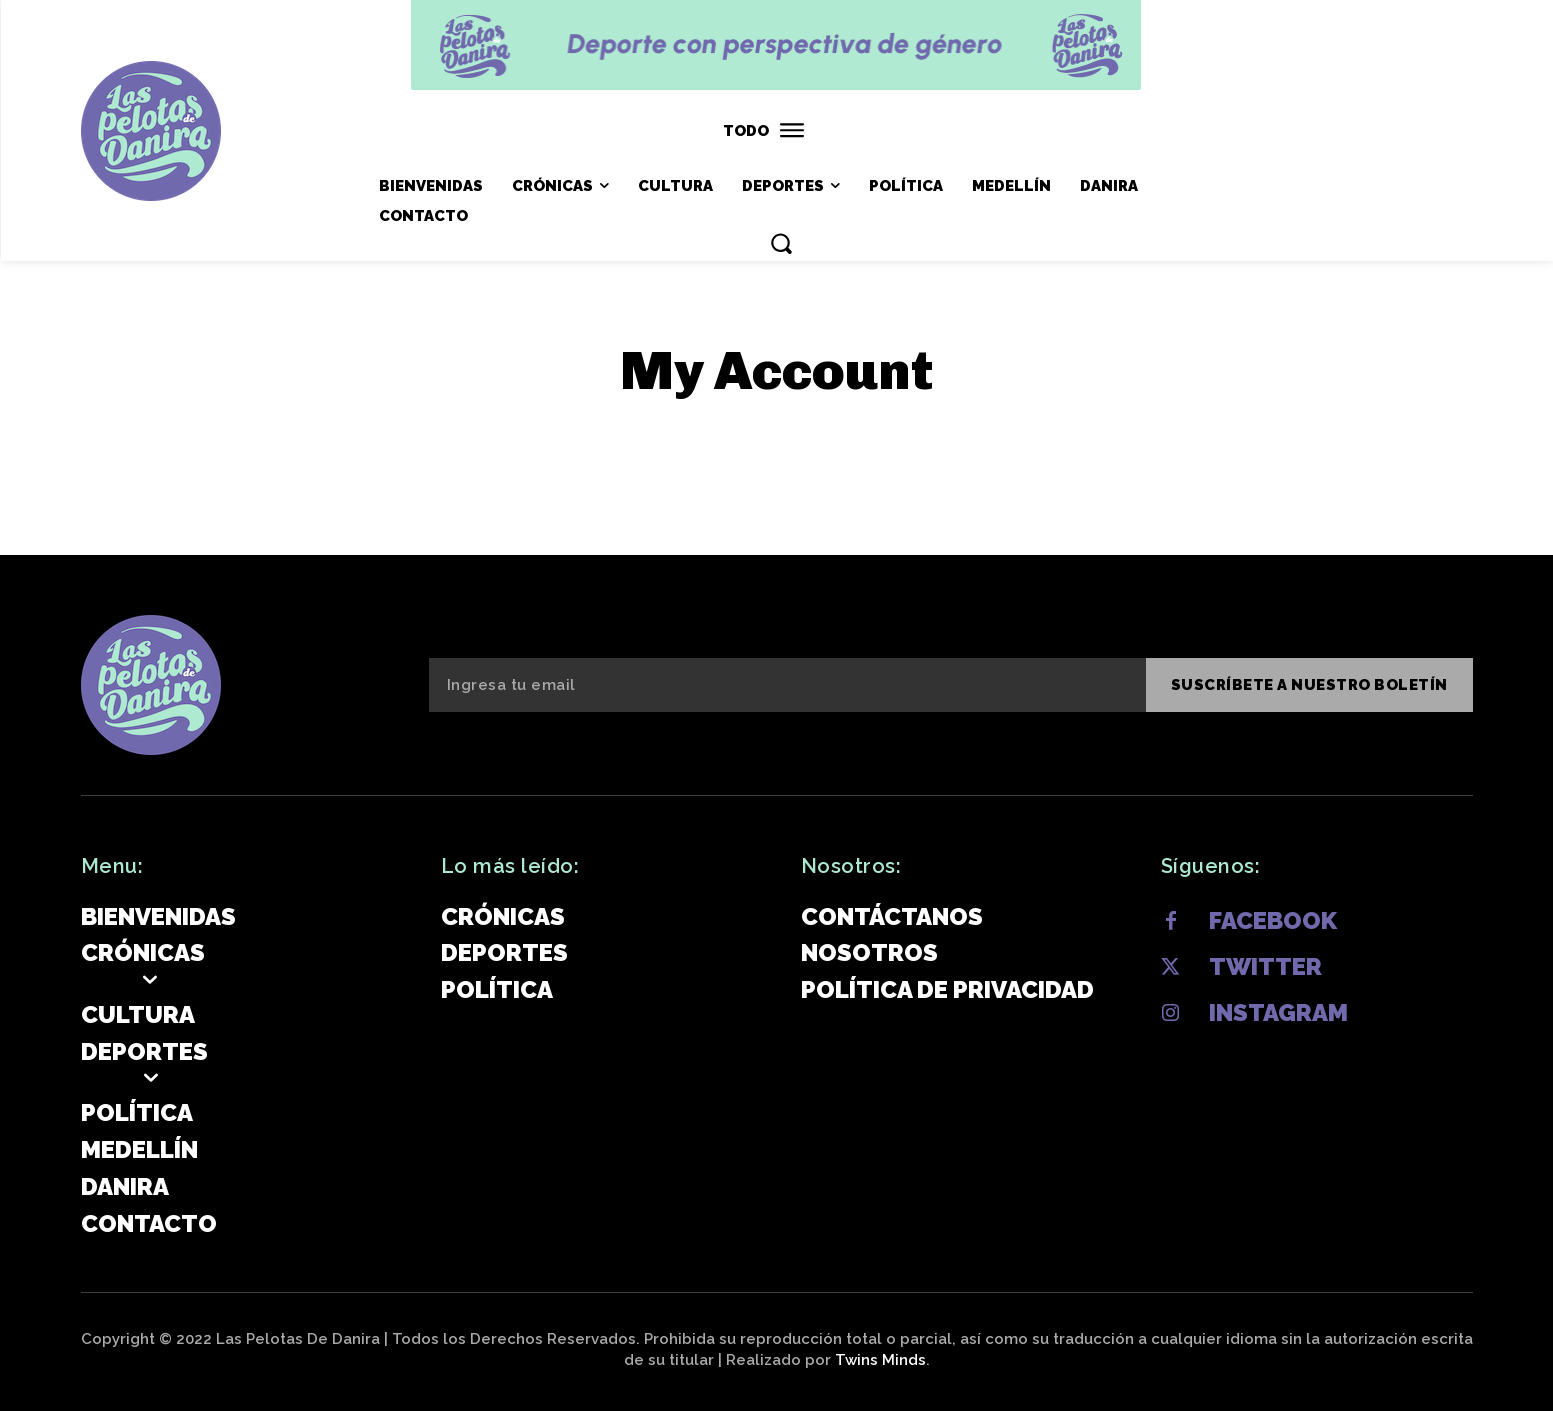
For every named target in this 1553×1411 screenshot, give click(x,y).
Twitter (1265, 966)
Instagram (1278, 1012)
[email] (787, 685)
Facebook (1273, 920)
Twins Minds (880, 1360)
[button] (781, 243)
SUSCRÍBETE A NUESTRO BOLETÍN (1309, 685)
